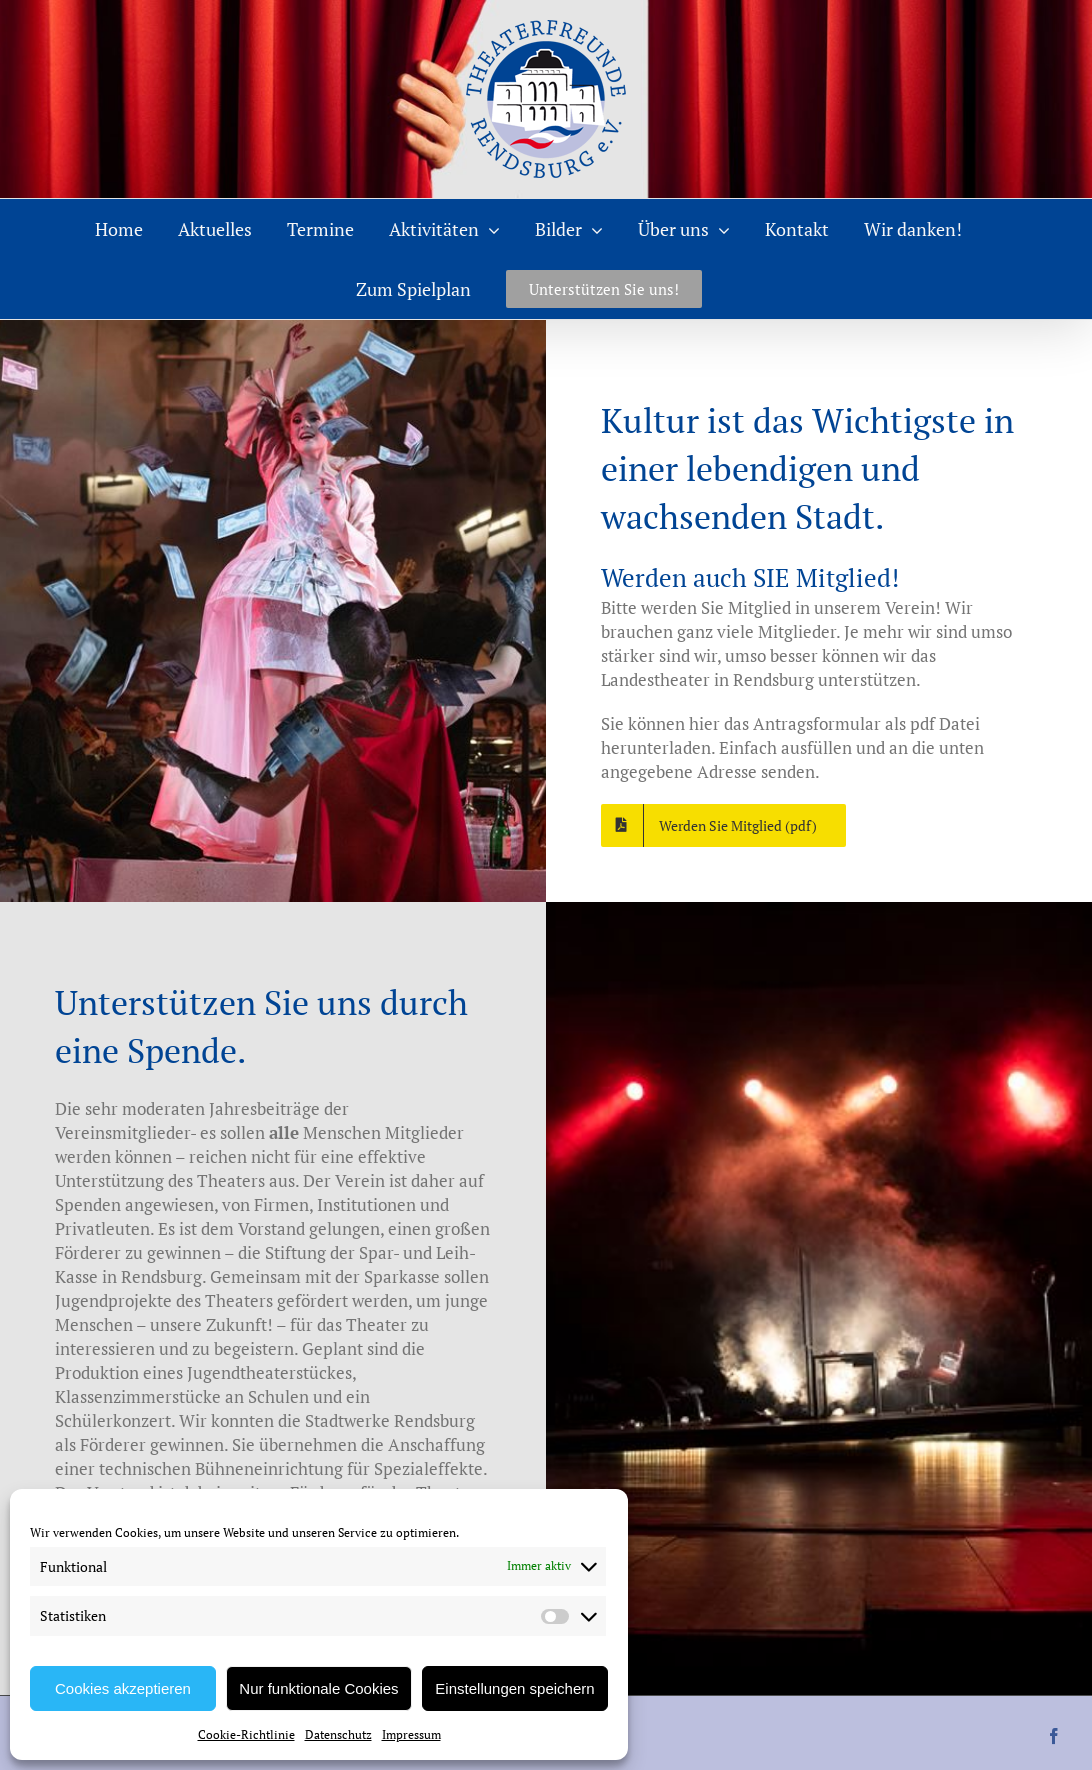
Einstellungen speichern (514, 1688)
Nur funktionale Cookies (318, 1688)
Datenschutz (338, 1734)
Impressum (411, 1734)
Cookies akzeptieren (123, 1688)
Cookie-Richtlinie (246, 1734)
